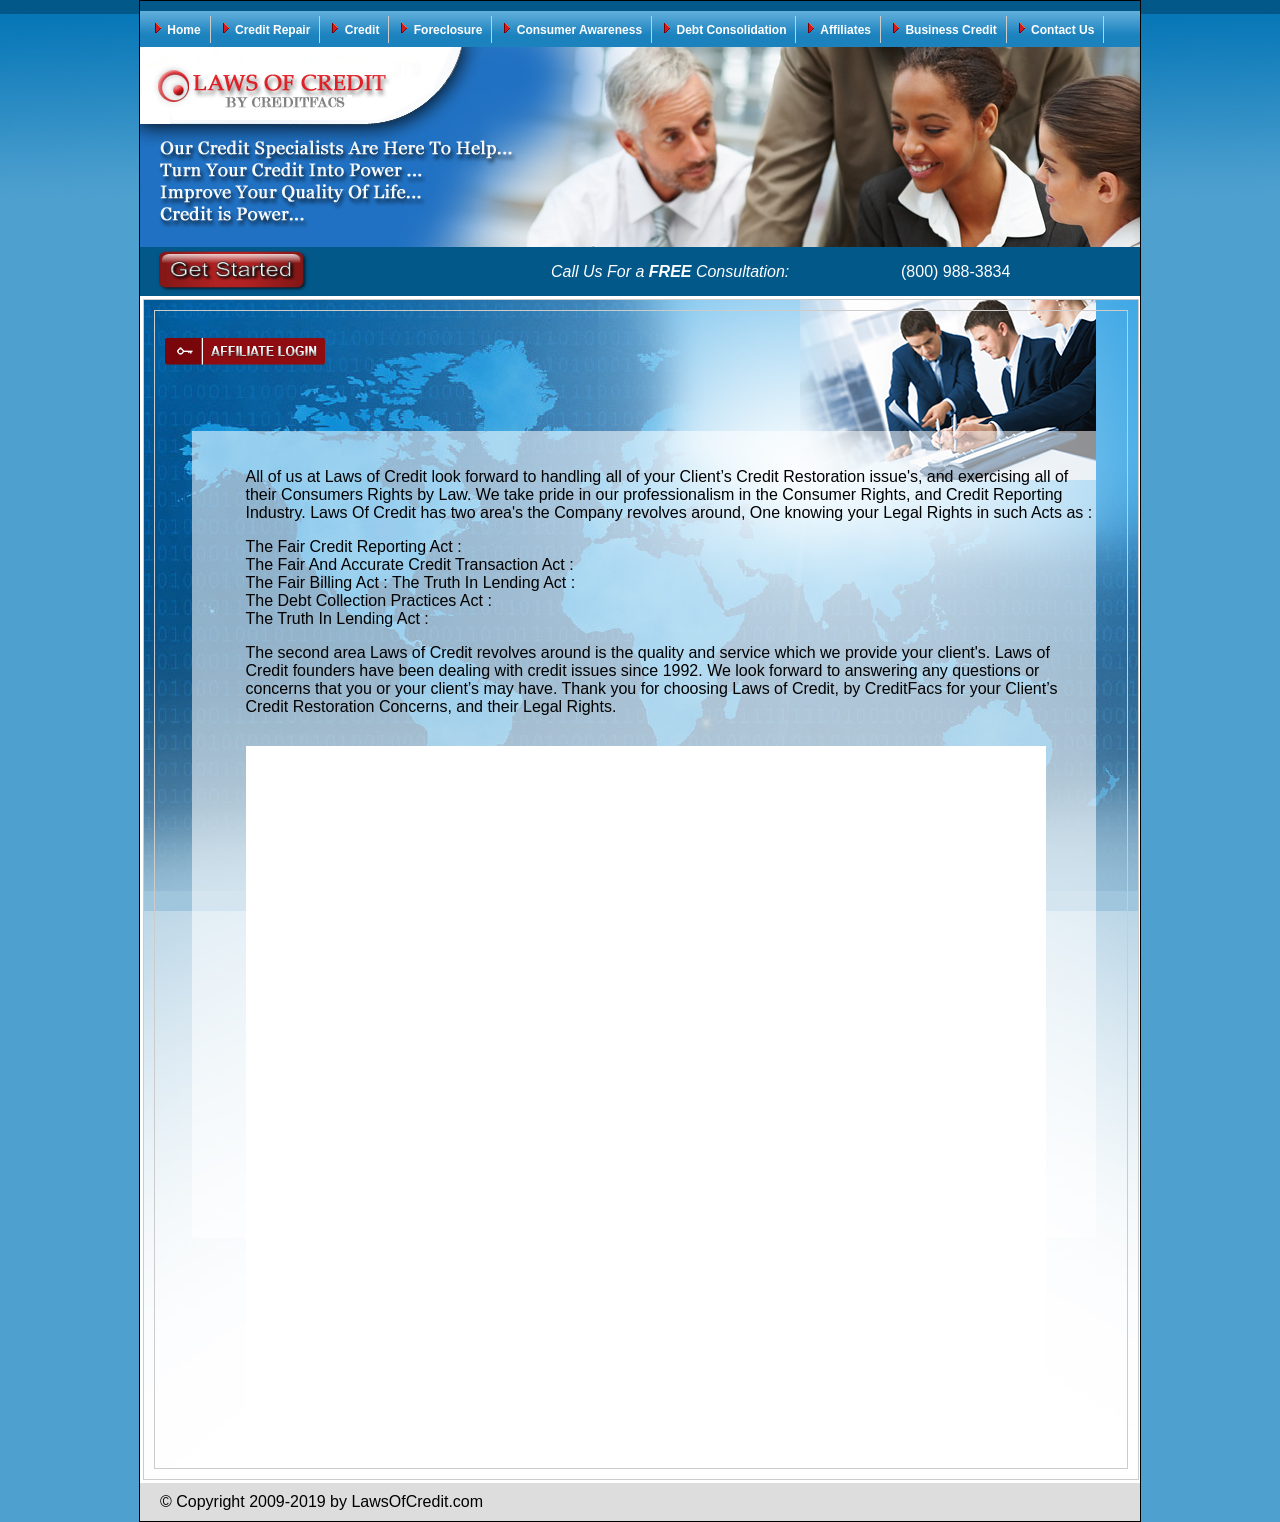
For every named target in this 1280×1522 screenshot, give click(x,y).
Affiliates (838, 29)
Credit (354, 29)
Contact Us (1055, 29)
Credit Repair (265, 29)
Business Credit (943, 29)
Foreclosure (440, 29)
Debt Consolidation (723, 29)
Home (176, 29)
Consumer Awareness (571, 29)
